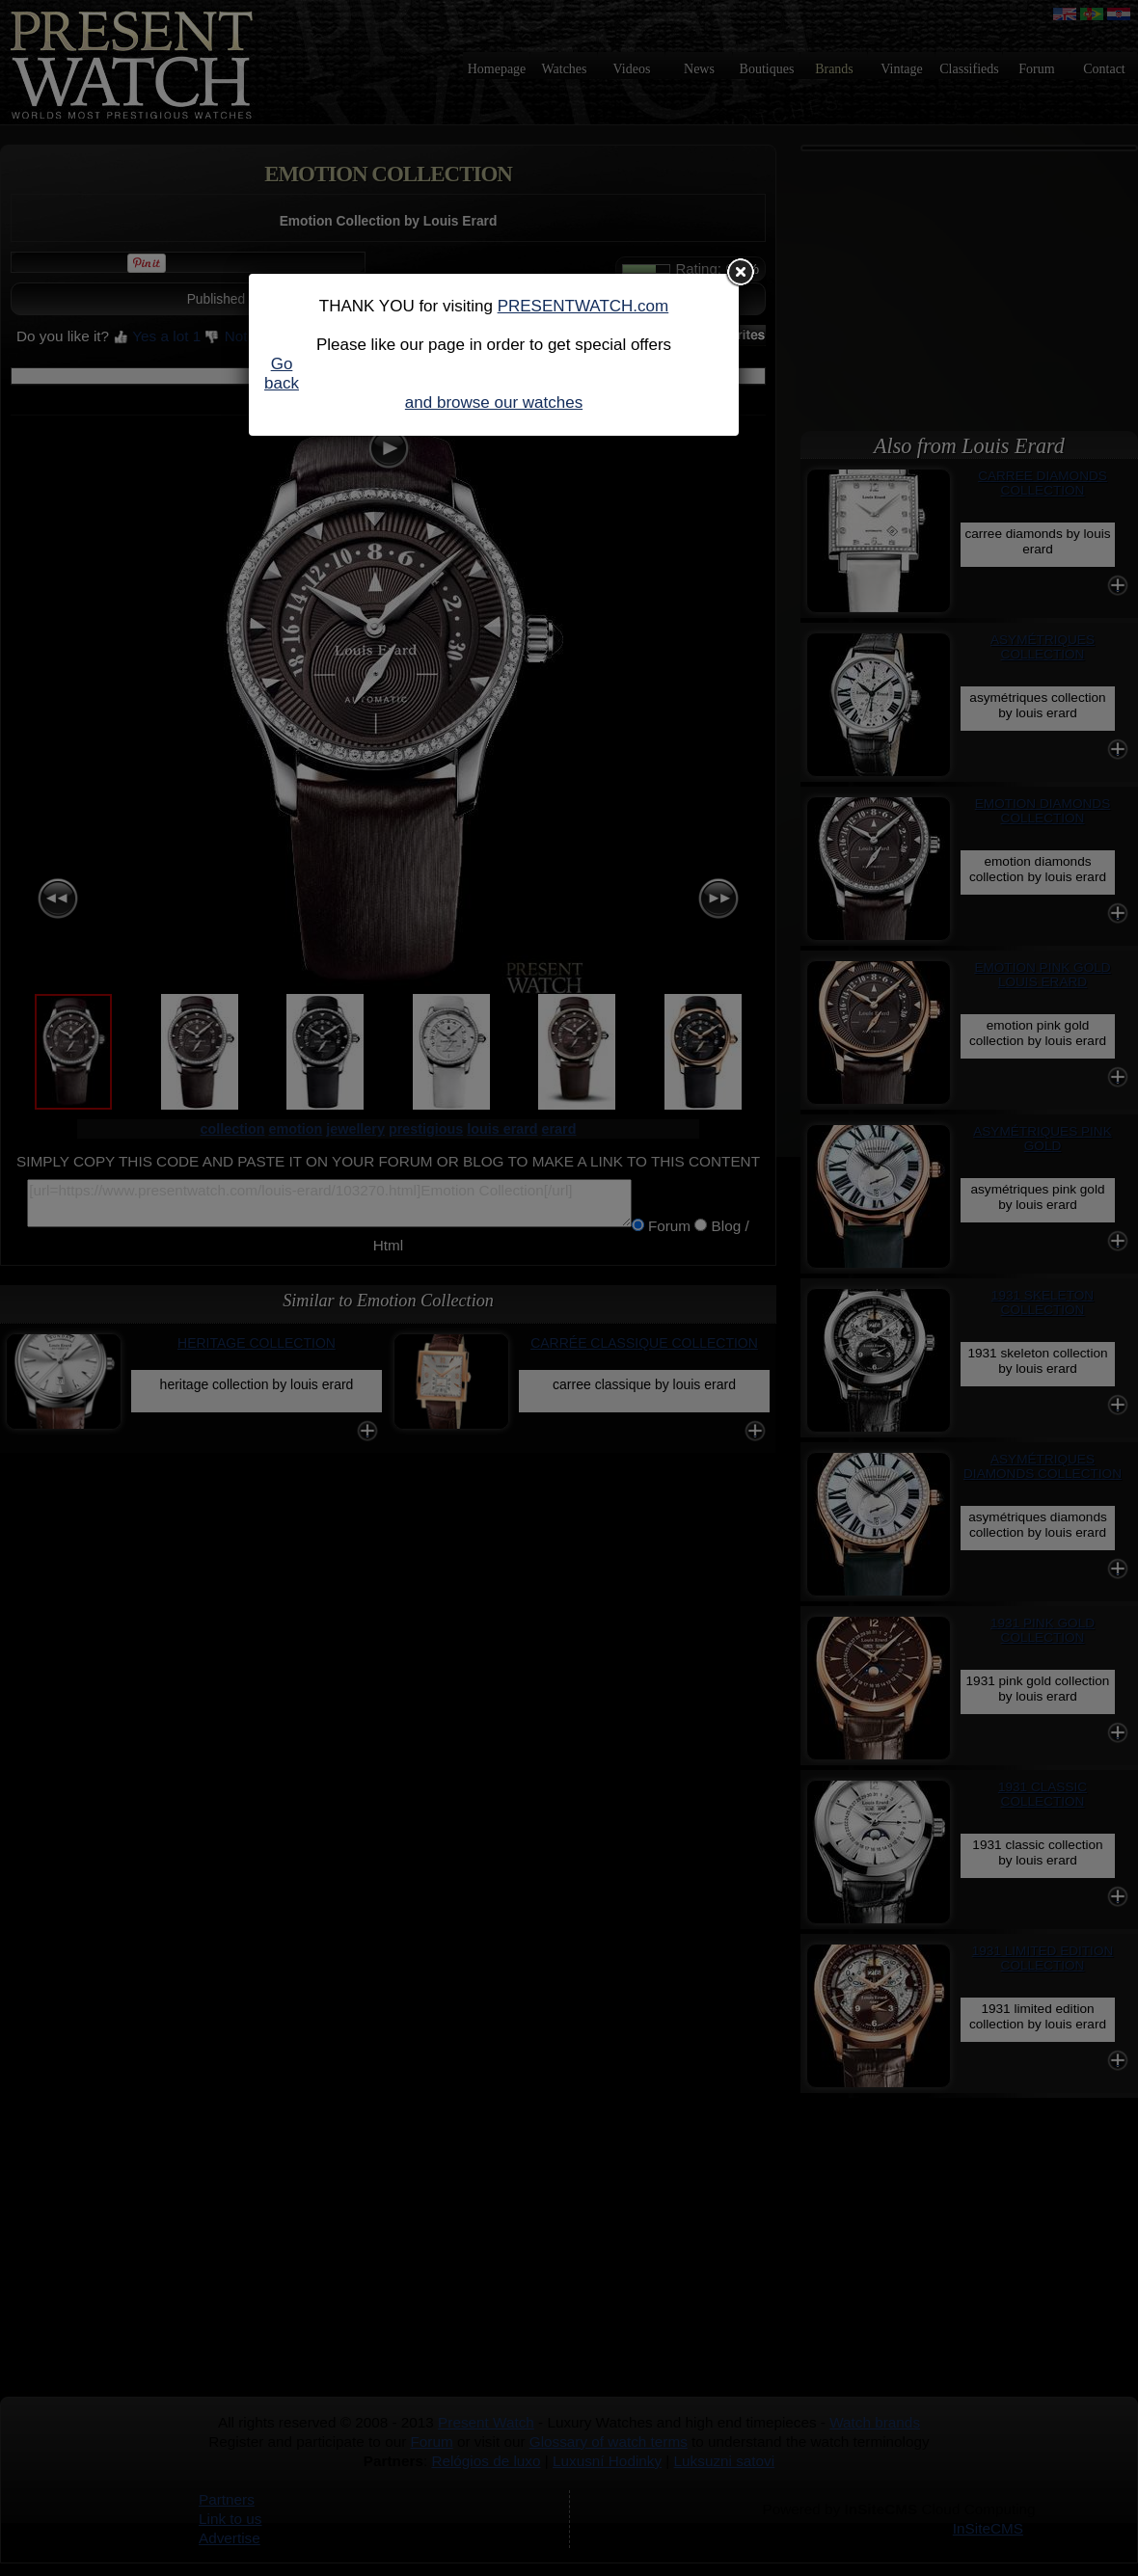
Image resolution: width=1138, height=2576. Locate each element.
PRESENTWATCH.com (583, 306)
